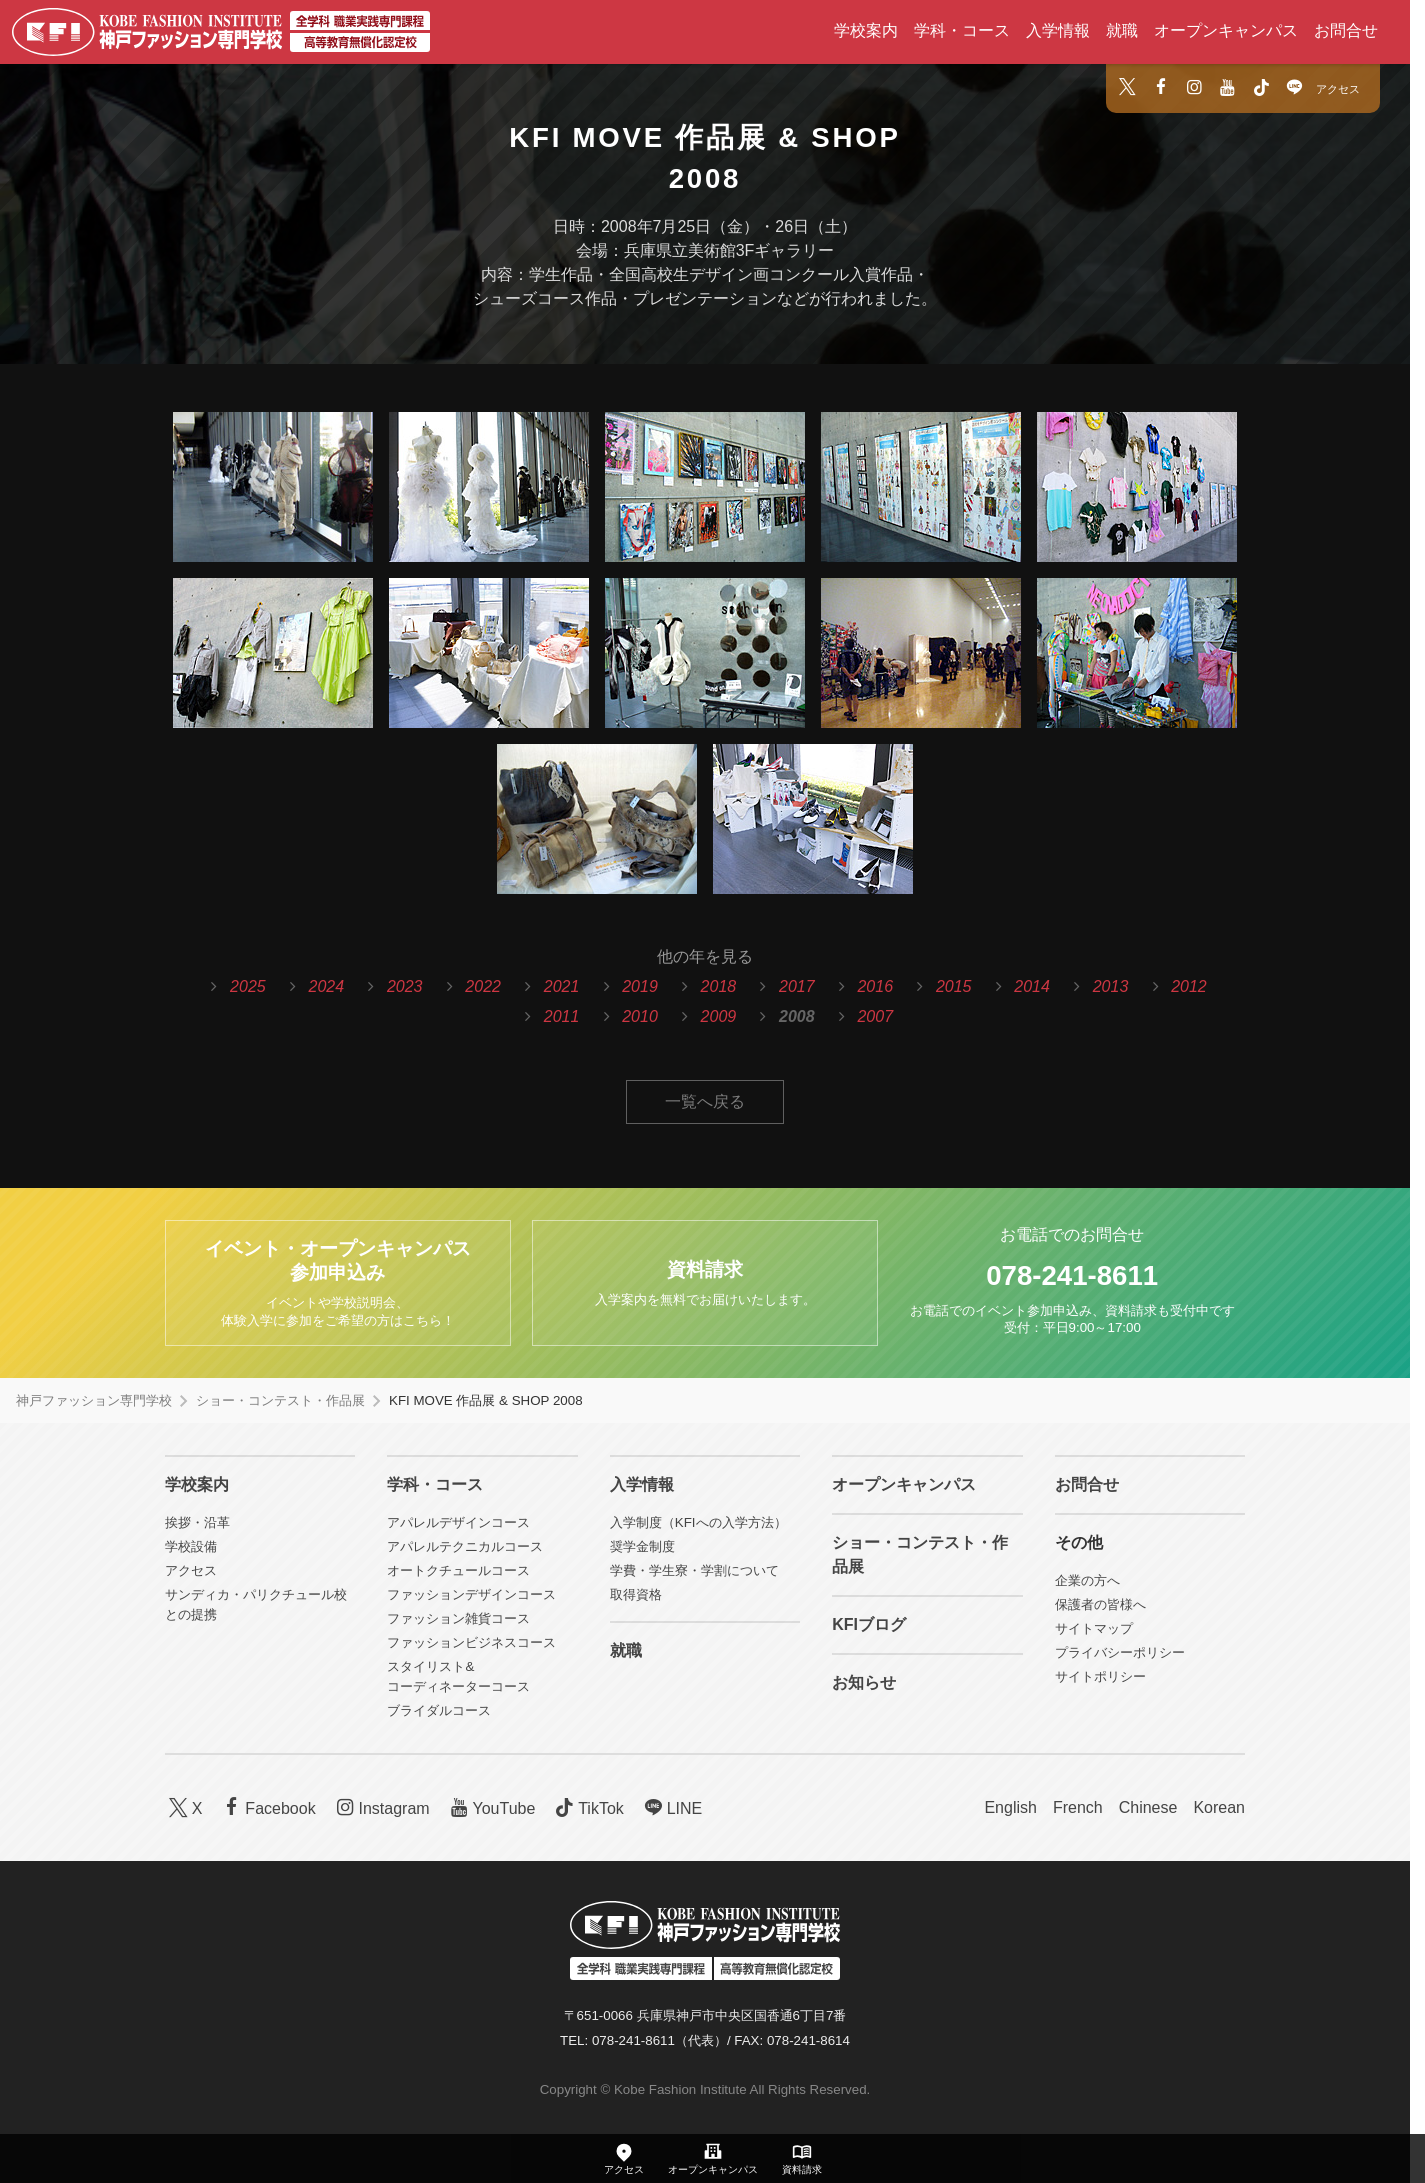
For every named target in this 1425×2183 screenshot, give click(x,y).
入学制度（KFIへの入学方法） (698, 1522)
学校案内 (866, 30)
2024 (327, 986)
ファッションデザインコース (471, 1594)
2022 (483, 986)
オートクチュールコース (458, 1570)
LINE (671, 1807)
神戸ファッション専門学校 (94, 1400)
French (1078, 1807)
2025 (248, 986)
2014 (1032, 986)
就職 (1122, 30)
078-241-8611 (1072, 1275)
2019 (640, 986)
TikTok (587, 1807)
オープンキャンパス (1226, 30)
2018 (719, 986)
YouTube (491, 1807)
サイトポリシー (1100, 1676)
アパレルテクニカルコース (465, 1546)
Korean (1219, 1807)
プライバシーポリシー (1120, 1652)
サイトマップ (1094, 1628)
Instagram (381, 1807)
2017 (797, 986)
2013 (1111, 986)
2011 (562, 1016)
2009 (719, 1016)
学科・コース (962, 30)
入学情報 (1058, 30)
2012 (1189, 986)
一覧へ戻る (705, 1101)
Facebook (267, 1807)
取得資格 (636, 1594)
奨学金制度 (642, 1546)
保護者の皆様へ (1100, 1604)
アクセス (1338, 89)
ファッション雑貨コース (458, 1618)
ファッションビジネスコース (471, 1642)
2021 (562, 986)
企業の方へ (1087, 1580)
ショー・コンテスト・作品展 (280, 1400)
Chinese (1148, 1807)
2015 (954, 986)
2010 (640, 1016)
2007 (875, 1016)
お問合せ (1346, 30)
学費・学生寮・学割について (694, 1570)
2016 (875, 986)
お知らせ (864, 1682)
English (1010, 1807)
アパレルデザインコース (458, 1522)
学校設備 (191, 1546)
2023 (405, 986)
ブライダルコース (439, 1710)
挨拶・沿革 (197, 1522)
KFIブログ (869, 1624)
